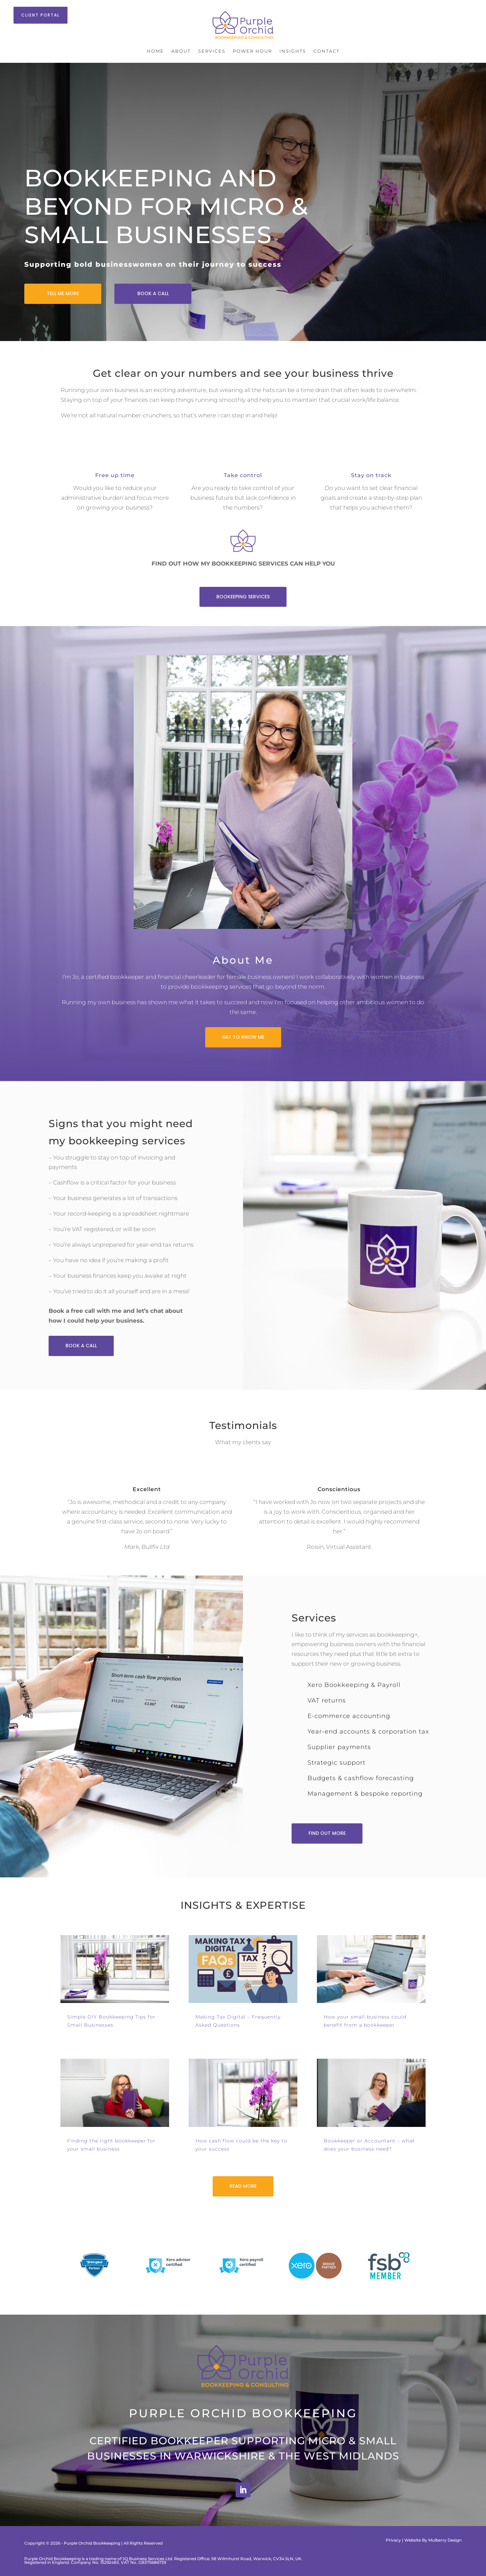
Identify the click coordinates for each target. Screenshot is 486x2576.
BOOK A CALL (153, 293)
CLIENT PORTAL (40, 15)
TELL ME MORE (63, 293)
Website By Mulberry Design (433, 2540)
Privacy (393, 2540)
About (181, 51)
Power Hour (252, 51)
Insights (292, 51)
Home (155, 51)
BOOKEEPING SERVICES (243, 596)
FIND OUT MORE (327, 1833)
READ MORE (243, 2186)
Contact (327, 51)
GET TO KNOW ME (243, 1037)
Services (211, 51)
